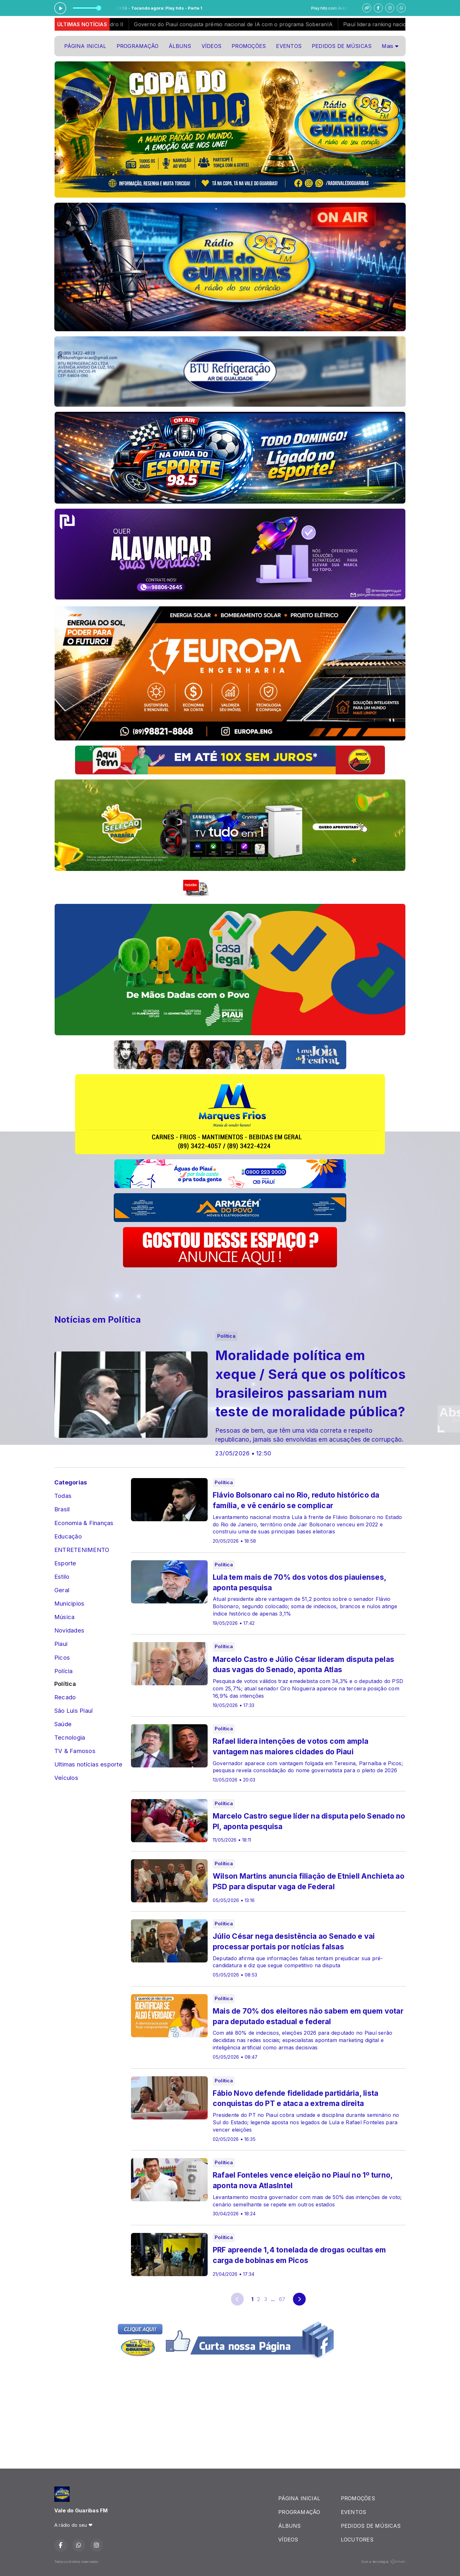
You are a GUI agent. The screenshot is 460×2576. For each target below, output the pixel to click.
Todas (63, 1495)
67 (282, 2299)
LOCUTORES (357, 2539)
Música (64, 1616)
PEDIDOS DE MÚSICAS (342, 46)
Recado (65, 1697)
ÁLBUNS (180, 46)
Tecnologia (69, 1737)
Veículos (66, 1777)
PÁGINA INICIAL (85, 46)
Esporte (65, 1563)
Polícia (63, 1670)
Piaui (60, 1643)
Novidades (69, 1630)
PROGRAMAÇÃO (138, 46)
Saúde (63, 1723)
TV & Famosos (75, 1750)
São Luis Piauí (73, 1710)
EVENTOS (289, 46)
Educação (68, 1536)
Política (65, 1683)
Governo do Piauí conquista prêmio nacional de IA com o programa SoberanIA (262, 24)
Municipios (69, 1603)
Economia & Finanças (84, 1522)
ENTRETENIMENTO (81, 1549)
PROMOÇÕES (249, 46)
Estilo (61, 1576)
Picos (62, 1657)
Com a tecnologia (383, 2561)
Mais (390, 46)
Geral (61, 1589)
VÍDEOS (211, 46)
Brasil (62, 1509)
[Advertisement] (170, 1286)
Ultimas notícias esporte (88, 1764)
